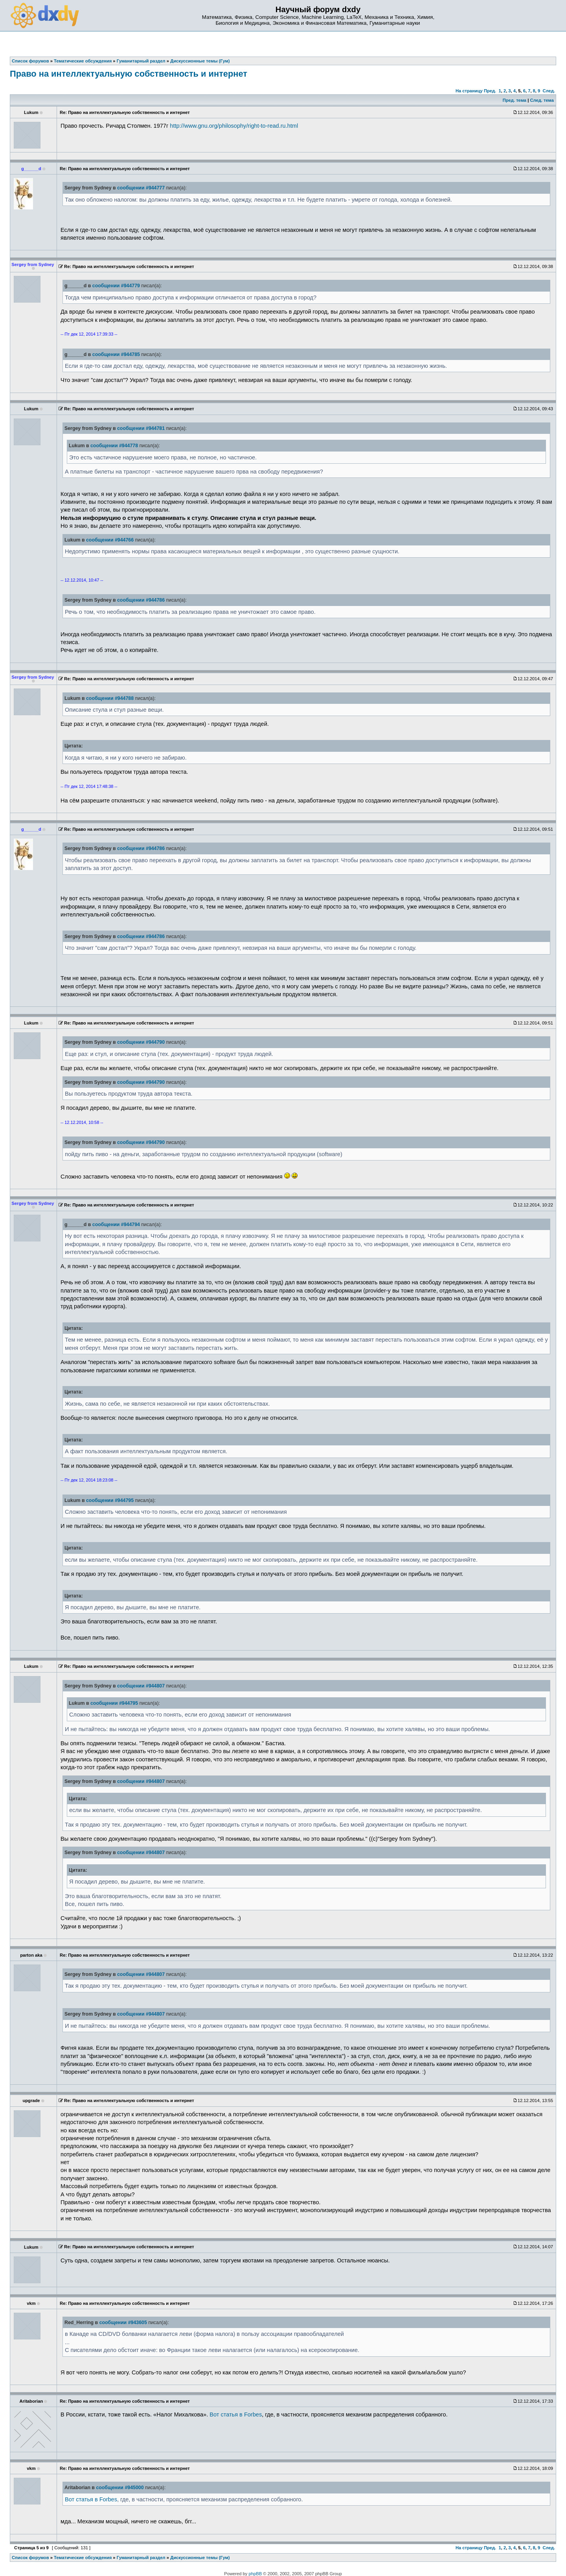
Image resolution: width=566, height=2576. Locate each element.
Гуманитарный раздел (141, 2557)
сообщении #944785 (116, 354)
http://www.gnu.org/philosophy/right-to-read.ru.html (234, 126)
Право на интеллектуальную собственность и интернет (128, 74)
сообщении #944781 (141, 428)
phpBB (255, 2573)
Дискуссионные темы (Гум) (200, 2557)
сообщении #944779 (116, 285)
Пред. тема (514, 100)
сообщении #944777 (141, 188)
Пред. (490, 90)
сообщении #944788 (110, 698)
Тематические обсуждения (83, 2557)
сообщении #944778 (114, 445)
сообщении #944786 (141, 600)
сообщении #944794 (116, 1224)
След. (549, 90)
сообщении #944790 (141, 1042)
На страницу (469, 90)
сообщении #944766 (110, 540)
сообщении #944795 (110, 1500)
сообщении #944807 (141, 1686)
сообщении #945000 (119, 2487)
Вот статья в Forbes (235, 2414)
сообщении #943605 (123, 2322)
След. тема (541, 100)
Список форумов (30, 2557)
